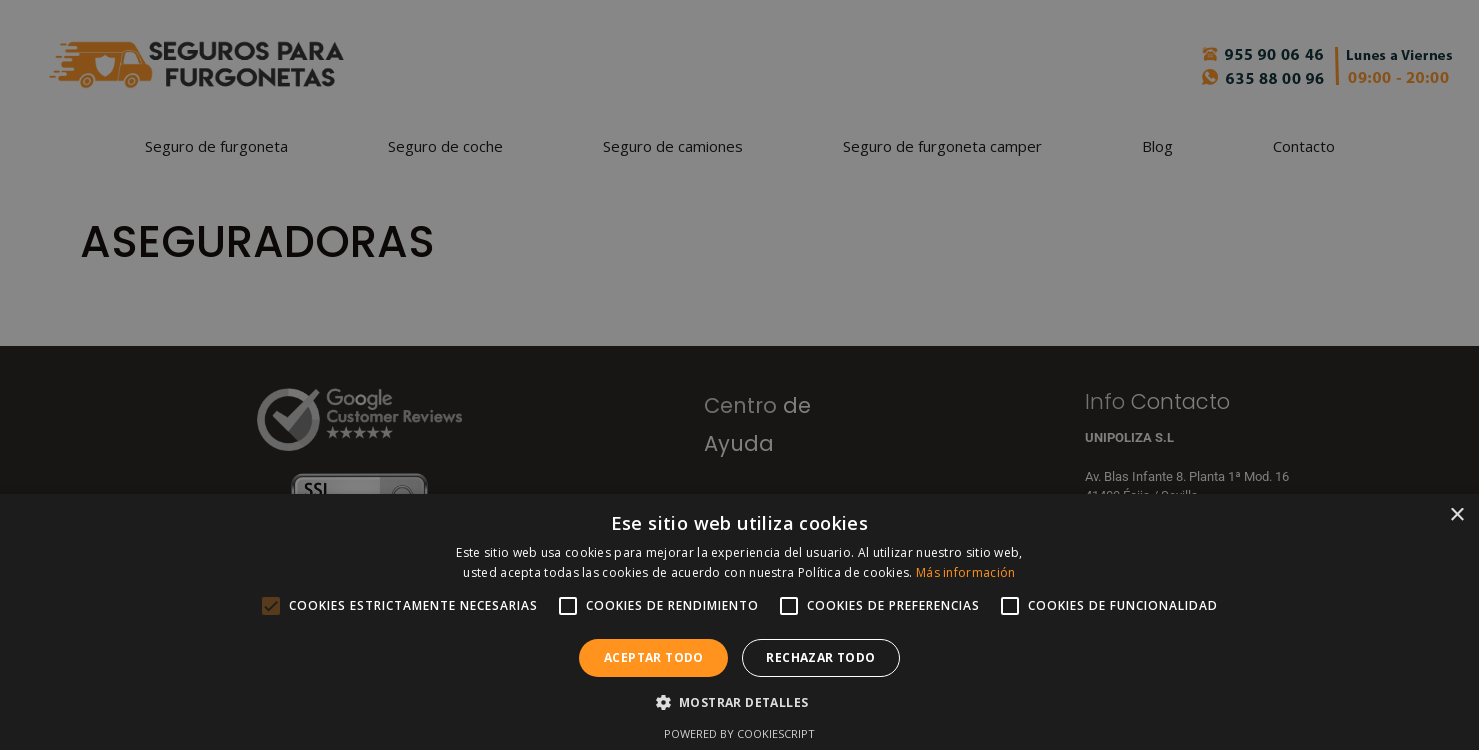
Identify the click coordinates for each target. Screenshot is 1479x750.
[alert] (739, 375)
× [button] (1456, 515)
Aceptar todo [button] (654, 657)
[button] (740, 702)
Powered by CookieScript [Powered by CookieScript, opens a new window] (739, 733)
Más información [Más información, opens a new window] (966, 572)
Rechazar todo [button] (820, 657)
